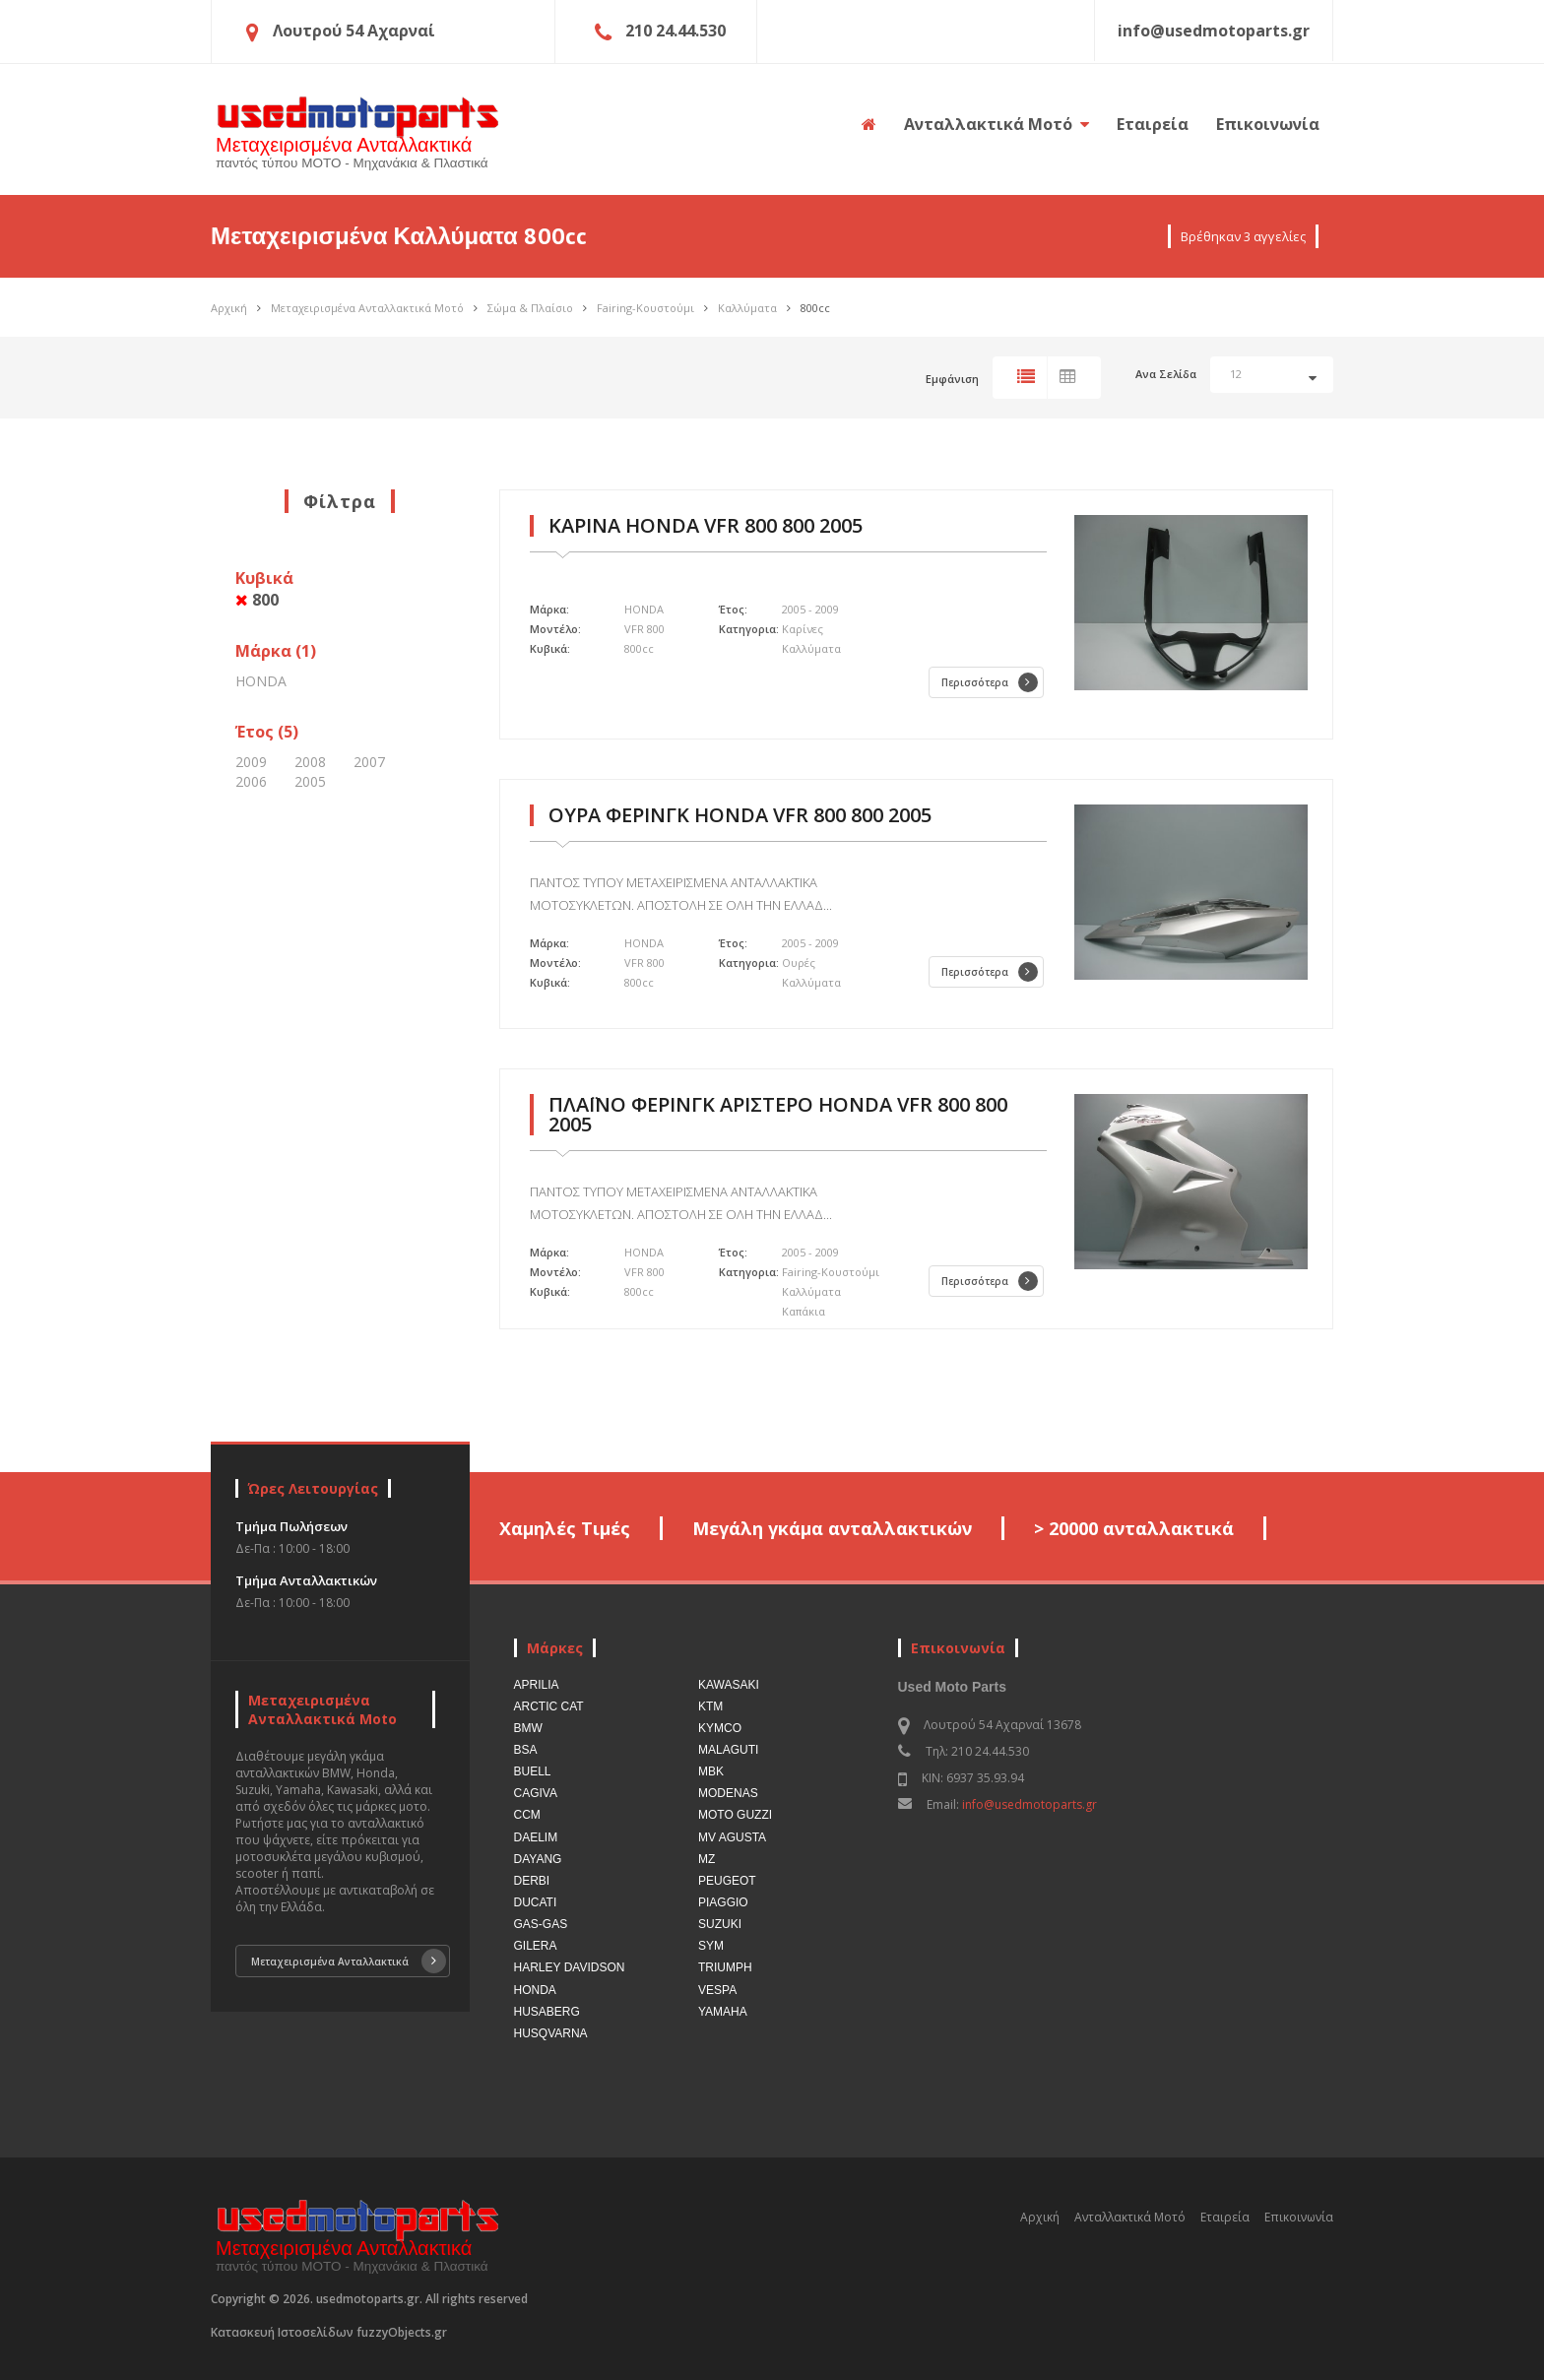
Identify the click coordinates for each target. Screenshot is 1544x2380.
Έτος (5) (266, 731)
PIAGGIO (723, 1902)
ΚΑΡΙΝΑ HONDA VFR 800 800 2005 (705, 525)
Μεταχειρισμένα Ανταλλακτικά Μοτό (367, 307)
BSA (526, 1750)
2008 (310, 761)
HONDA (261, 681)
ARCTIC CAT (549, 1706)
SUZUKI (719, 1924)
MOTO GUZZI (735, 1815)
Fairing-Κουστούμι (645, 307)
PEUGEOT (727, 1881)
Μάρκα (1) (275, 651)
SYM (711, 1946)
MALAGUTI (728, 1750)
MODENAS (728, 1793)
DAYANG (538, 1859)
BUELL (532, 1771)
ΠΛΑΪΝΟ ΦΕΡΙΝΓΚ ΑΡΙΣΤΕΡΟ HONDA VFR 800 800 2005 (777, 1114)
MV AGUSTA (732, 1837)
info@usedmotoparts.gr (1029, 1804)
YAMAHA (722, 2012)
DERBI (532, 1881)
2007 (369, 761)
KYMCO (719, 1728)
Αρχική (229, 307)
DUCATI (535, 1902)
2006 (251, 781)
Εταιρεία (1153, 124)
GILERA (535, 1946)
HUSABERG (547, 2012)
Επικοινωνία (1267, 124)
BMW (528, 1728)
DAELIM (536, 1837)
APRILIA (536, 1685)
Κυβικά (264, 589)
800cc (815, 307)
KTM (710, 1706)
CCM (527, 1815)
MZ (706, 1859)
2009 (251, 761)
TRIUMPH (725, 1967)
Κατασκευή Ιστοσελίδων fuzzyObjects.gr (329, 2332)
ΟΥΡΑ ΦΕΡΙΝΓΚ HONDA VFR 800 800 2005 (740, 815)
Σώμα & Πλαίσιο (530, 307)
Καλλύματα (747, 307)
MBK (711, 1771)
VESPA (717, 1990)
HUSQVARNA (551, 2033)
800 (257, 600)
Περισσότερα (989, 682)
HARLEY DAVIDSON (569, 1967)
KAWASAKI (728, 1685)
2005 (310, 781)
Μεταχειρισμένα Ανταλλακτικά (348, 1961)
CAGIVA (535, 1793)
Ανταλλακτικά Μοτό (996, 124)
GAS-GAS (541, 1924)
